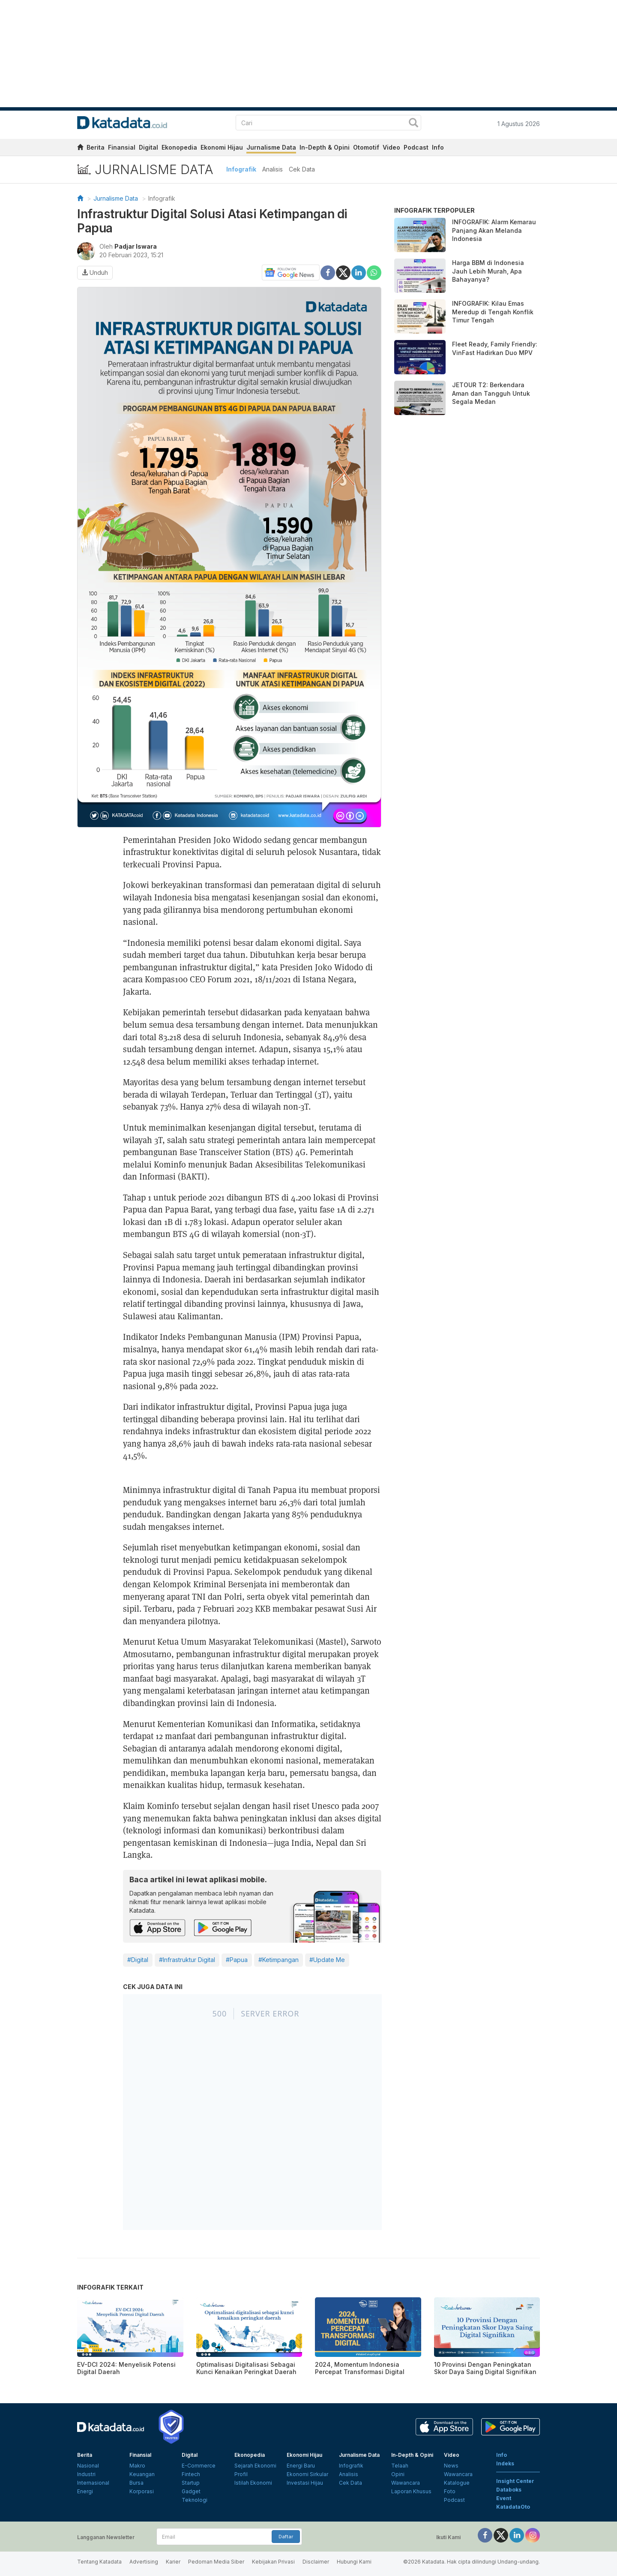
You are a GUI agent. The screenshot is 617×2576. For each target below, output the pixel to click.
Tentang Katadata (99, 2561)
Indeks (505, 2463)
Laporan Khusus (411, 2491)
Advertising (143, 2561)
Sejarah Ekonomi (255, 2465)
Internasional (93, 2483)
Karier (173, 2561)
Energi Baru (301, 2465)
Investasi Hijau (305, 2483)
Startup (191, 2483)
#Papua (237, 1959)
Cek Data (302, 169)
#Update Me (327, 1959)
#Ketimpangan (278, 1959)
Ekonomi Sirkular (307, 2474)
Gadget (191, 2491)
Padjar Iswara (135, 246)
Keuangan (142, 2474)
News (451, 2465)
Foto (449, 2491)
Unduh (95, 272)
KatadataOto (513, 2507)
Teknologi (194, 2500)
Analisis (272, 169)
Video (391, 147)
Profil (241, 2474)
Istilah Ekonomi (253, 2483)
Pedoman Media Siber (216, 2561)
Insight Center (515, 2481)
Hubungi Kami (354, 2561)
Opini (397, 2474)
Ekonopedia (179, 147)
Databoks (508, 2489)
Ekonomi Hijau (222, 147)
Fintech (191, 2474)
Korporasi (141, 2491)
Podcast (416, 147)
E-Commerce (199, 2465)
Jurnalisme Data (271, 147)
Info (438, 147)
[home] (80, 148)
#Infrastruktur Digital (187, 1959)
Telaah (399, 2465)
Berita (96, 147)
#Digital (137, 1959)
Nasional (88, 2465)
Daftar (286, 2537)
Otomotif (366, 147)
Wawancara (405, 2483)
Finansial (121, 147)
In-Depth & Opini (325, 147)
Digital (148, 147)
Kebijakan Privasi (273, 2561)
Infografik (241, 169)
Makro (137, 2465)
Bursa (136, 2483)
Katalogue (457, 2483)
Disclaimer (316, 2561)
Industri (86, 2474)
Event (503, 2498)
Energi (85, 2491)
